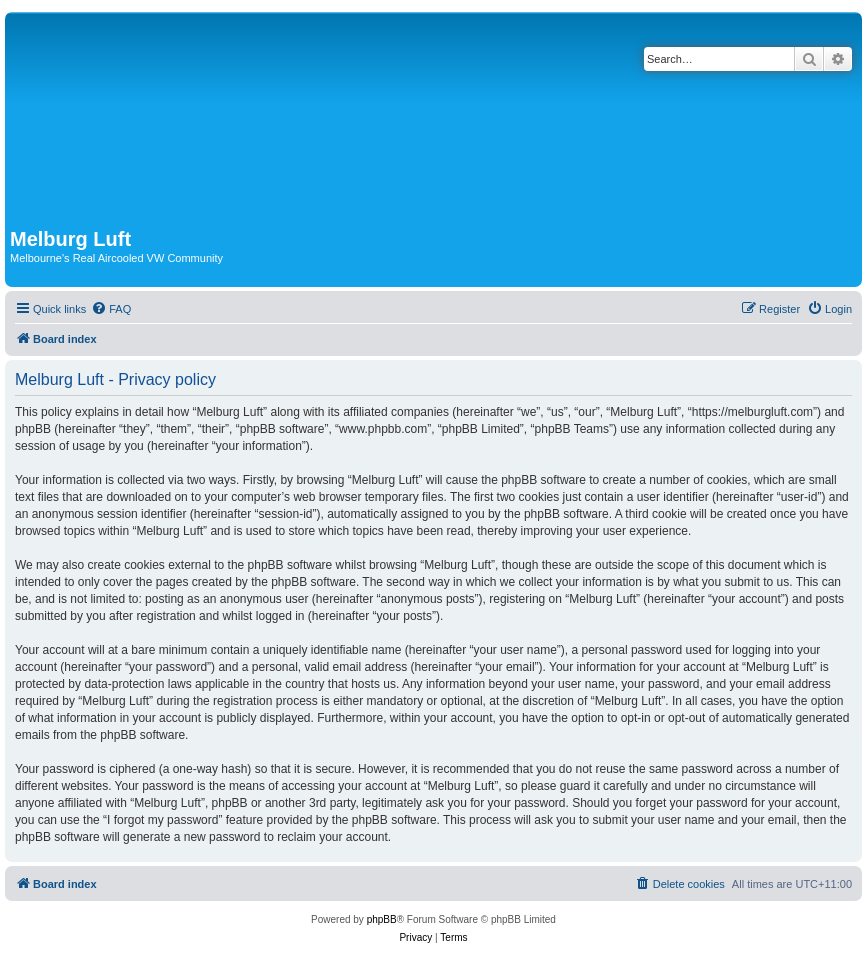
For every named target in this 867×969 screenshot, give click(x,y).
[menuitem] (111, 309)
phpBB (382, 919)
